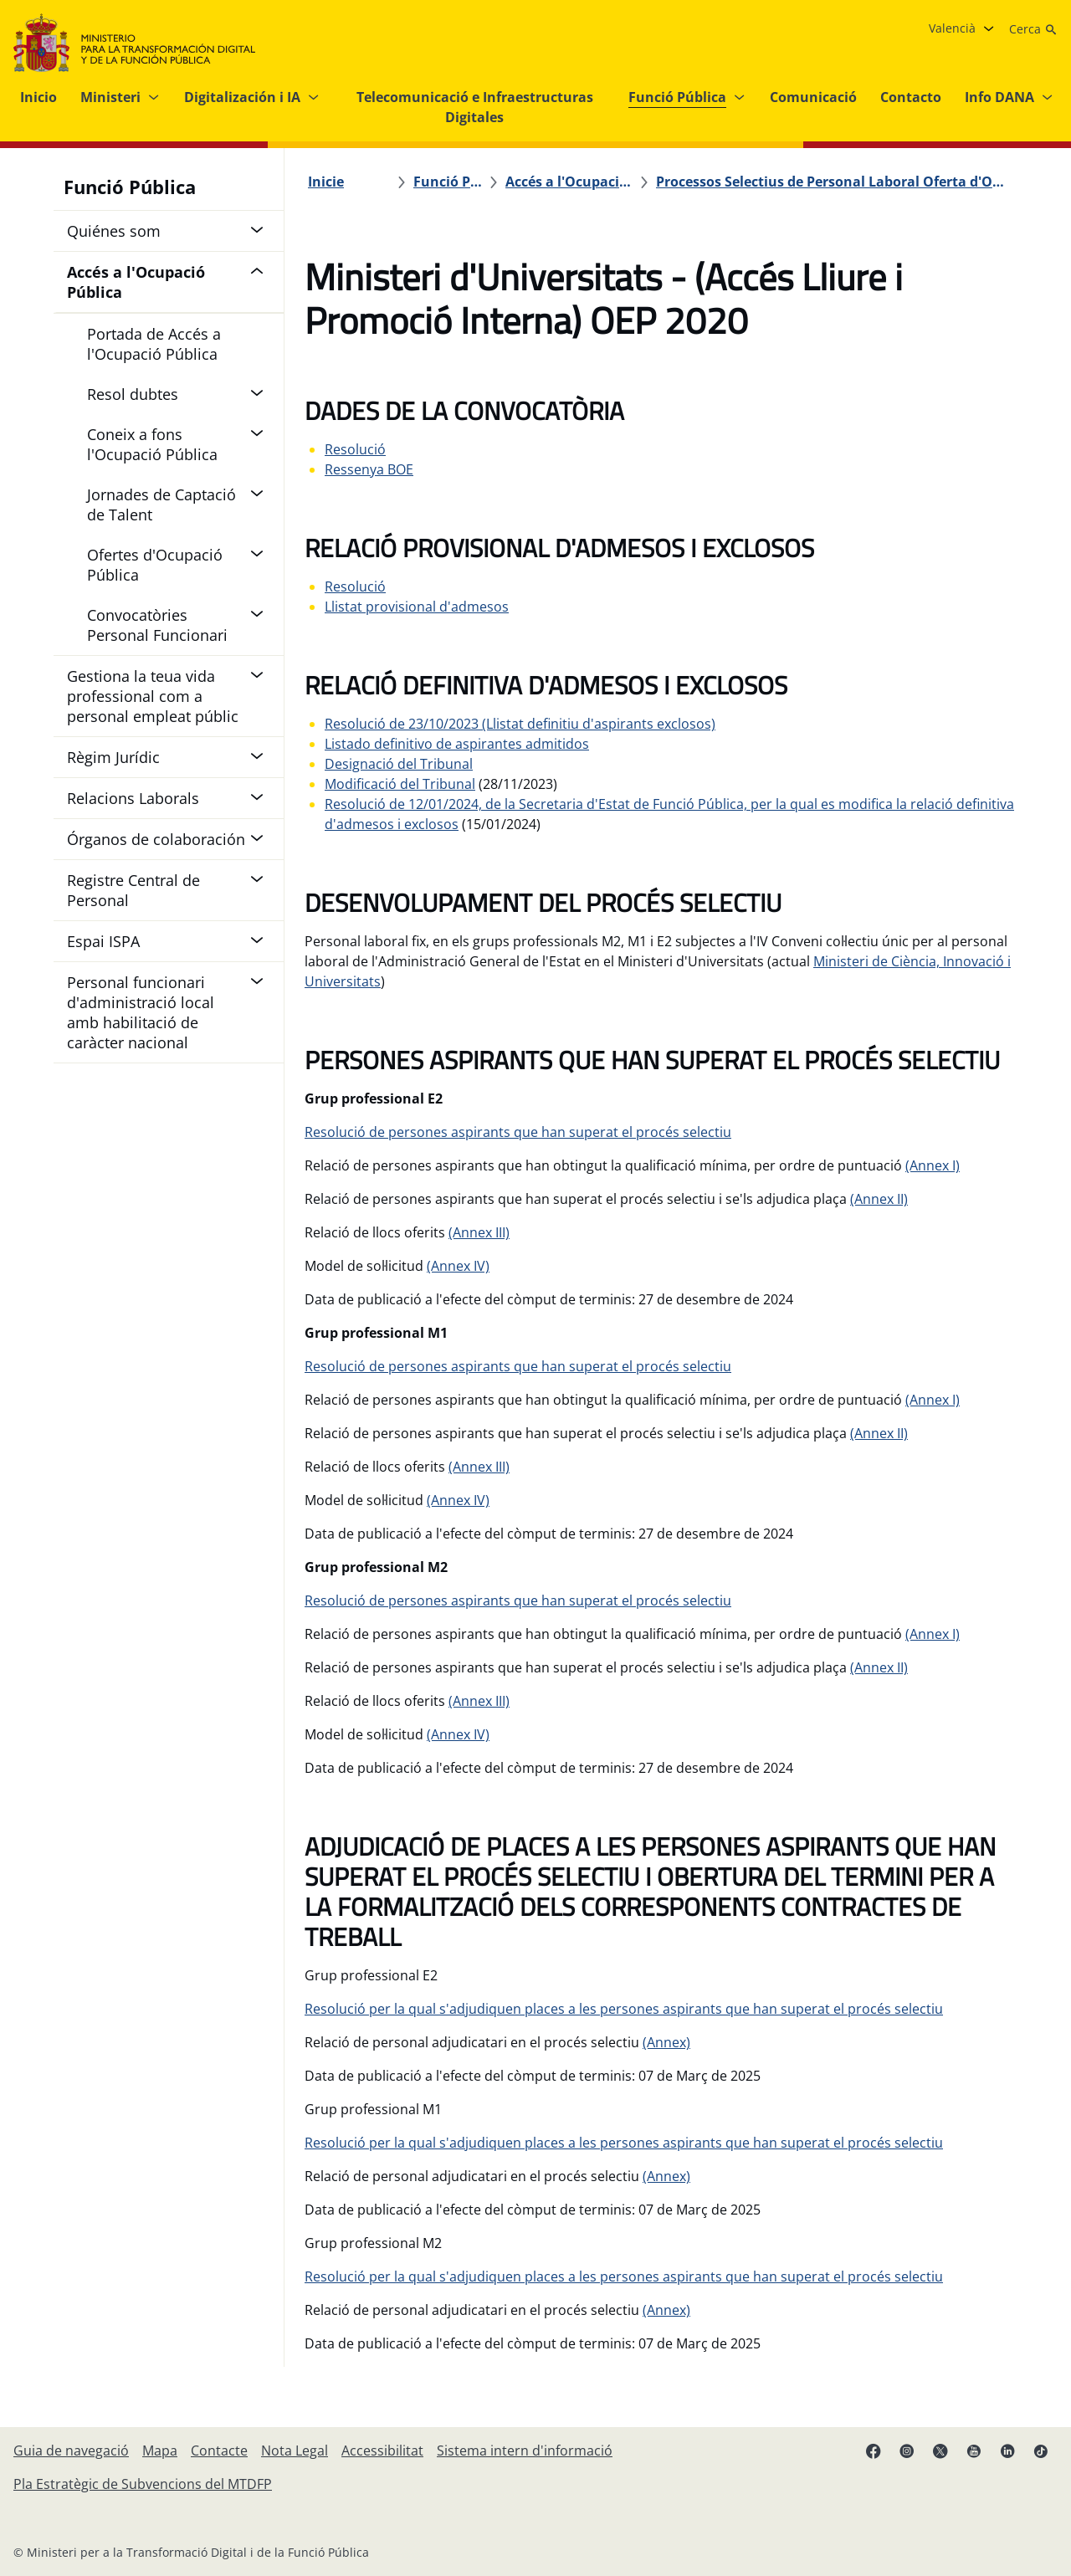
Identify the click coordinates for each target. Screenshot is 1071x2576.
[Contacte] (219, 2450)
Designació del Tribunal (399, 764)
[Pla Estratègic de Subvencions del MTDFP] (142, 2484)
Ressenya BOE (369, 469)
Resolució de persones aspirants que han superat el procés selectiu (518, 1132)
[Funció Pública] (447, 182)
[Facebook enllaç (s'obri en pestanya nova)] (873, 2450)
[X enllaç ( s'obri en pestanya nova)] (940, 2450)
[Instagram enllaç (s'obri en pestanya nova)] (907, 2450)
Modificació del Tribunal (400, 784)
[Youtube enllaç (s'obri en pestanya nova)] (974, 2450)
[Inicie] (326, 182)
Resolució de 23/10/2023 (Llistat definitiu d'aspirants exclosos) (520, 723)
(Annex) (666, 2042)
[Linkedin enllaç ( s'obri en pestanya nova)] (1007, 2450)
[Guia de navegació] (71, 2450)
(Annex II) (879, 1199)
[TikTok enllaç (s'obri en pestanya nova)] (1041, 2450)
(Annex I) (932, 1165)
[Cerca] (1033, 29)
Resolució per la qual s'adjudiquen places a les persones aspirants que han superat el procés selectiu (624, 2009)
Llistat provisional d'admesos (417, 606)
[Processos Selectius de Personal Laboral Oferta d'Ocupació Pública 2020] (833, 182)
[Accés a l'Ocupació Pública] (569, 182)
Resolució (355, 449)
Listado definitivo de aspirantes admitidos (457, 744)
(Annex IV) (458, 1266)
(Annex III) (479, 1232)
